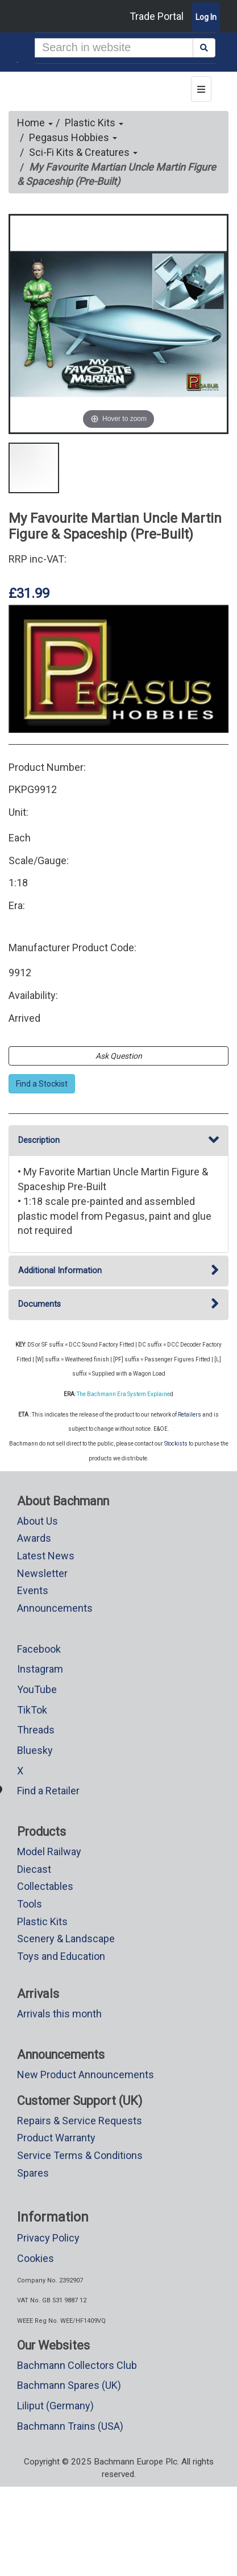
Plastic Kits (94, 123)
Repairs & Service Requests (79, 2121)
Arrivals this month (59, 2014)
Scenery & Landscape (66, 1939)
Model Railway (49, 1851)
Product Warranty (56, 2138)
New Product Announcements (85, 2074)
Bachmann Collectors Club (77, 2365)
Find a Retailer (48, 1791)
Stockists (176, 1443)
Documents (118, 1304)
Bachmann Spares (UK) (69, 2385)
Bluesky (35, 1750)
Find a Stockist (42, 1083)
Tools (29, 1904)
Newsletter (42, 1573)
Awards (34, 1538)
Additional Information (118, 1270)
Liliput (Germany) (55, 2406)
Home (35, 123)
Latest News (45, 1556)
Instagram (40, 1669)
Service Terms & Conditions (80, 2155)
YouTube (37, 1689)
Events (32, 1590)
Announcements (55, 1608)
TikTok (32, 1710)
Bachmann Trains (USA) (70, 2426)
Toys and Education (61, 1956)
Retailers (189, 1414)
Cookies (35, 2258)
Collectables (45, 1886)
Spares (33, 2173)
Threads (36, 1730)
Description (118, 1140)
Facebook (39, 1649)
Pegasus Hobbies (73, 137)
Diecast (34, 1869)
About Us (37, 1521)
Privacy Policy (48, 2238)
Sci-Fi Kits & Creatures (83, 152)
